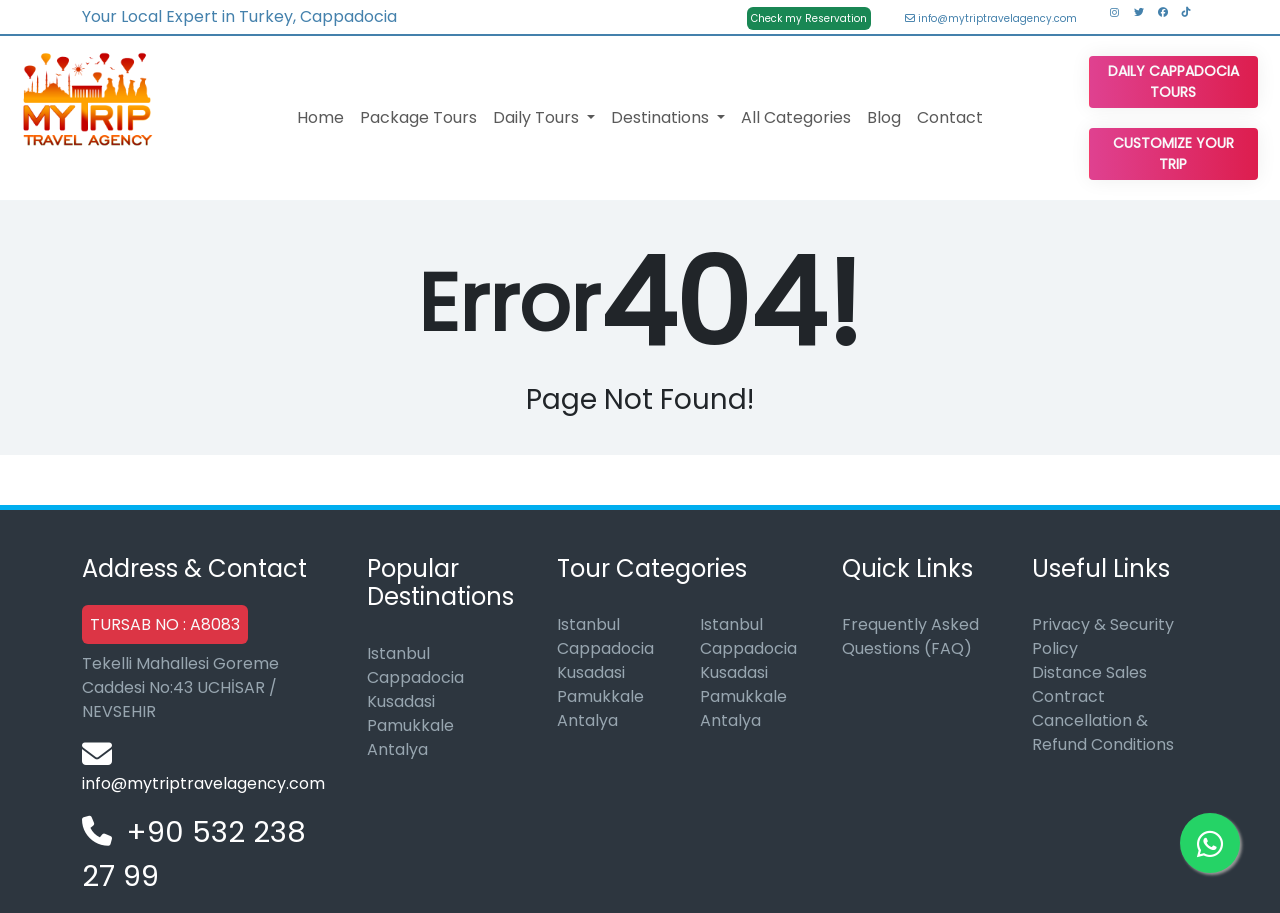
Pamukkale (410, 725)
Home (320, 117)
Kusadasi (401, 701)
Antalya (397, 749)
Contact (950, 117)
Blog (884, 117)
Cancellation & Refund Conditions (1103, 732)
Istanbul (398, 653)
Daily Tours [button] (538, 117)
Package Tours (418, 117)
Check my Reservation (809, 18)
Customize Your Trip (1173, 153)
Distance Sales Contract (1089, 684)
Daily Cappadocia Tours (1173, 81)
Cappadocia (415, 677)
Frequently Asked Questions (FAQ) (910, 636)
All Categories (796, 117)
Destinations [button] (662, 117)
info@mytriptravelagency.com (991, 18)
